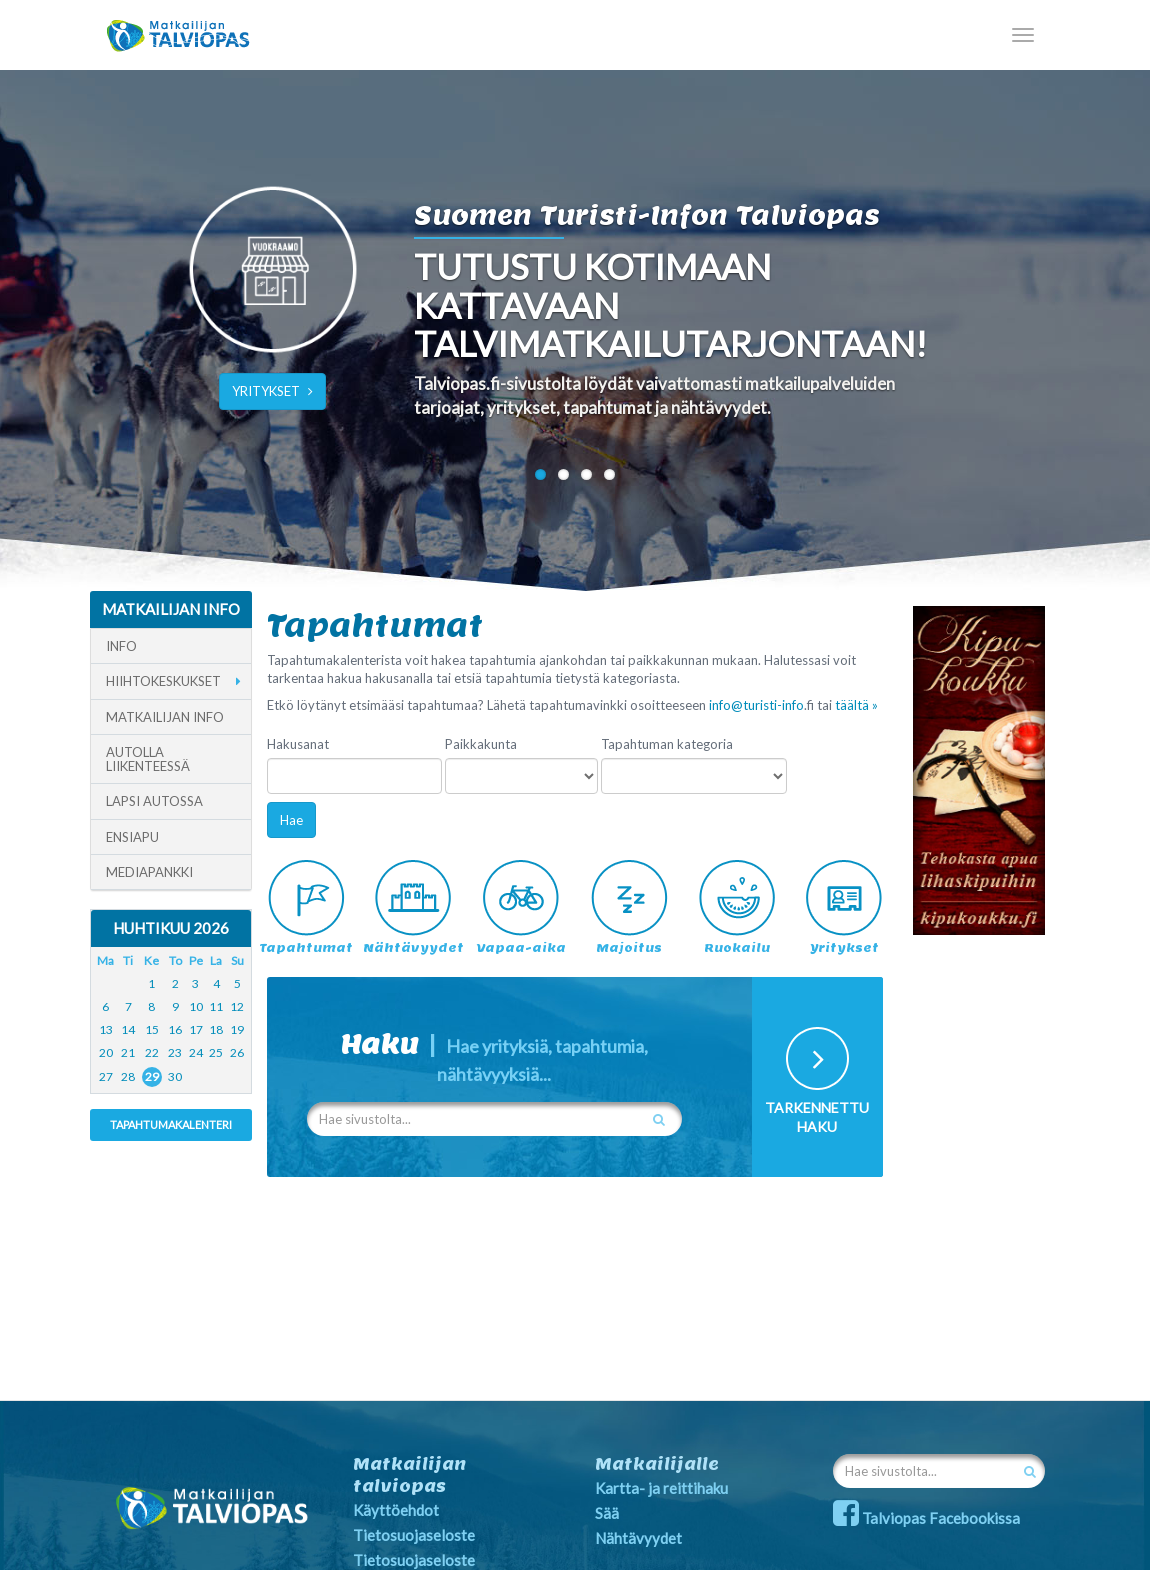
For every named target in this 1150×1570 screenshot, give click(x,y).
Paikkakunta (481, 744)
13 (106, 1029)
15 (152, 1029)
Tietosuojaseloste (414, 1535)
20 (106, 1052)
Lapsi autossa (154, 801)
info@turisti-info (756, 705)
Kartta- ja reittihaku (661, 1488)
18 (216, 1029)
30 (175, 1076)
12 (237, 1006)
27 (106, 1076)
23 (175, 1052)
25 (216, 1052)
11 (216, 1006)
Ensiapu (132, 837)
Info (121, 646)
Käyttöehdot (396, 1510)
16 (175, 1029)
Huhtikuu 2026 (171, 928)
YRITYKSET (272, 391)
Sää (607, 1513)
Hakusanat (298, 744)
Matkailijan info (165, 717)
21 (128, 1052)
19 (237, 1029)
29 (152, 1076)
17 (196, 1029)
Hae (291, 820)
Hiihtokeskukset (163, 681)
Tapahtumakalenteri (171, 1124)
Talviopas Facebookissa (926, 1518)
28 (128, 1076)
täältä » (856, 705)
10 (196, 1006)
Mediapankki (149, 872)
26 (237, 1052)
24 (196, 1052)
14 (128, 1029)
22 (152, 1052)
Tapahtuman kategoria (667, 744)
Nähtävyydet (638, 1538)
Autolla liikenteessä (148, 759)
